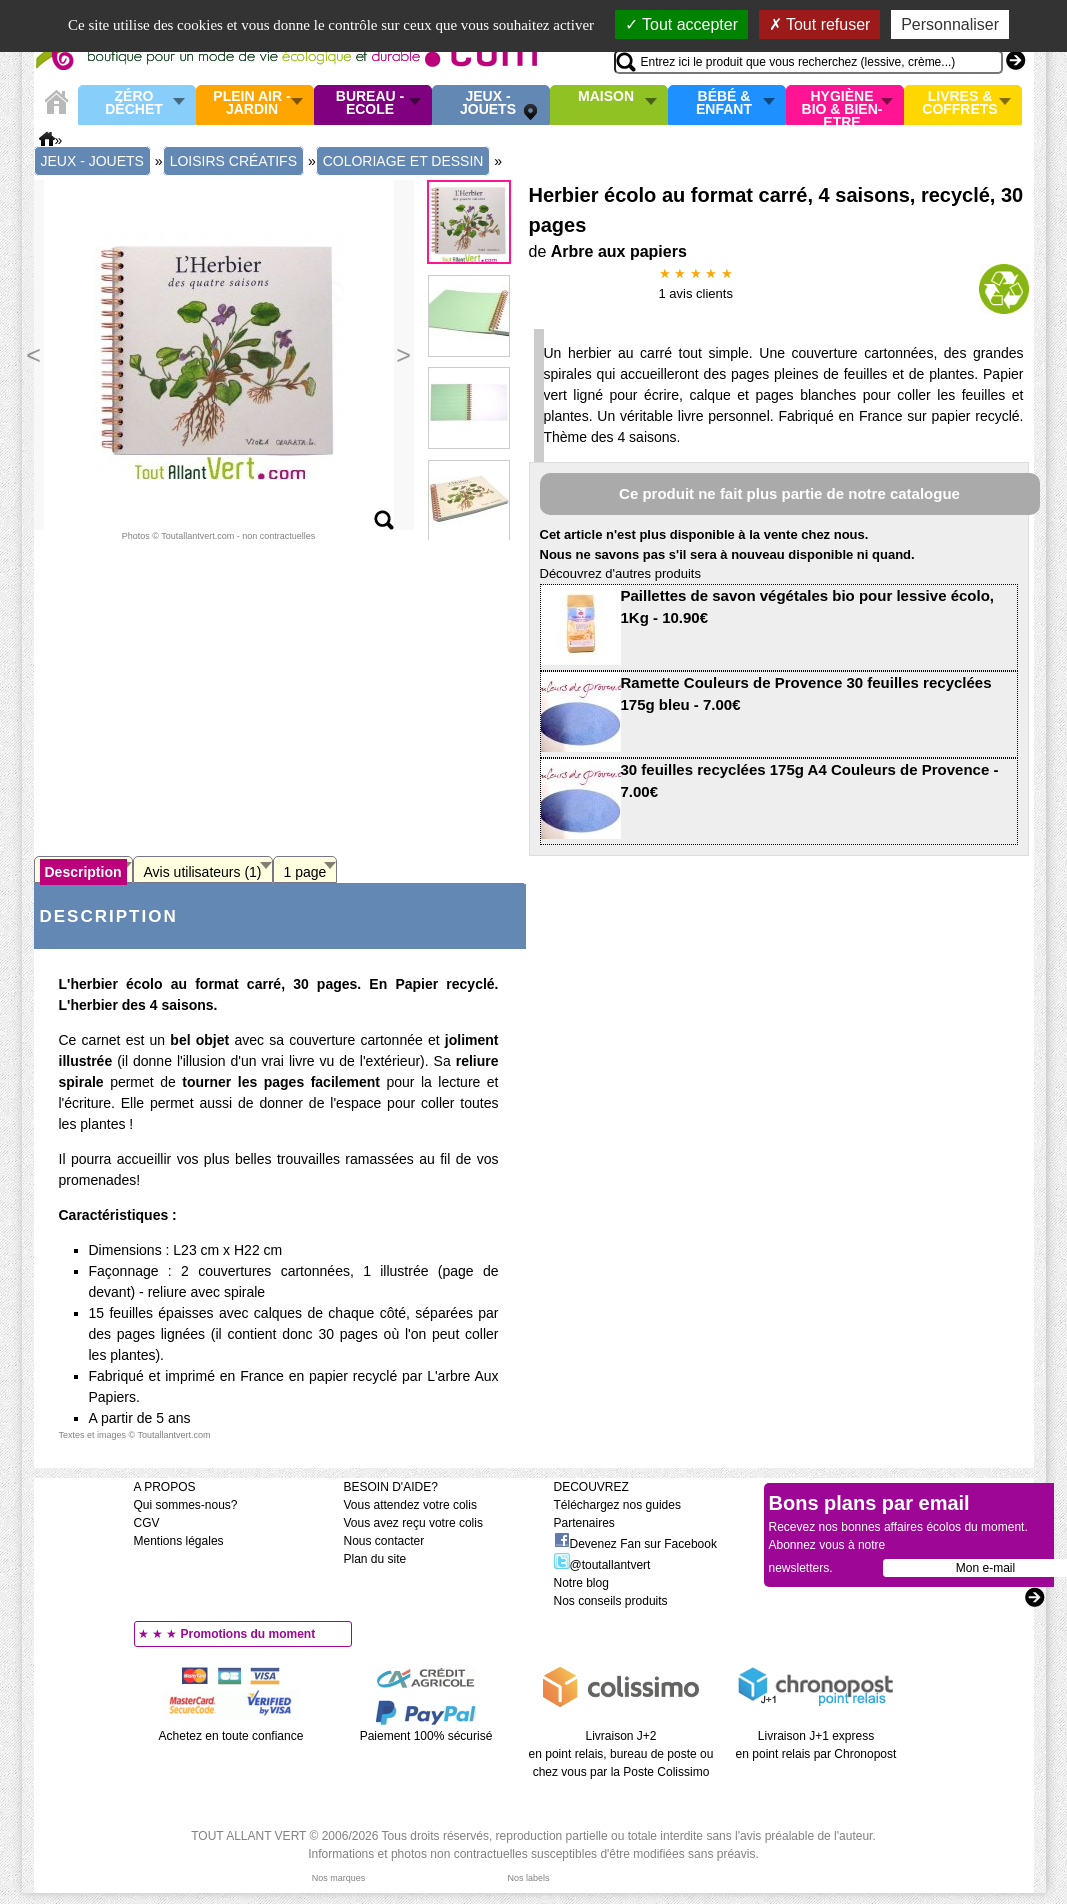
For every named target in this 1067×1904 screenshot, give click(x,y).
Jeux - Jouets (488, 103)
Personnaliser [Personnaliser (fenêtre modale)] (950, 24)
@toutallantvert (602, 1565)
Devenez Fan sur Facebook (635, 1544)
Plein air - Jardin (251, 103)
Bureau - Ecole (370, 103)
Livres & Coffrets (959, 103)
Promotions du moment (248, 1634)
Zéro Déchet (134, 103)
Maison (606, 97)
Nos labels (528, 1878)
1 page (305, 872)
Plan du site (375, 1559)
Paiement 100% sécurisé (426, 1736)
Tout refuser (820, 24)
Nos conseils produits (611, 1601)
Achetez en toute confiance (231, 1736)
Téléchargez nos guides (617, 1505)
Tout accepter (681, 24)
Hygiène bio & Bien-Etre (842, 105)
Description (83, 872)
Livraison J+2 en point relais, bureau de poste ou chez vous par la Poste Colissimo (621, 1754)
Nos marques (339, 1878)
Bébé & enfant (724, 103)
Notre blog (581, 1583)
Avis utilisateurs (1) (203, 872)
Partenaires (584, 1523)
